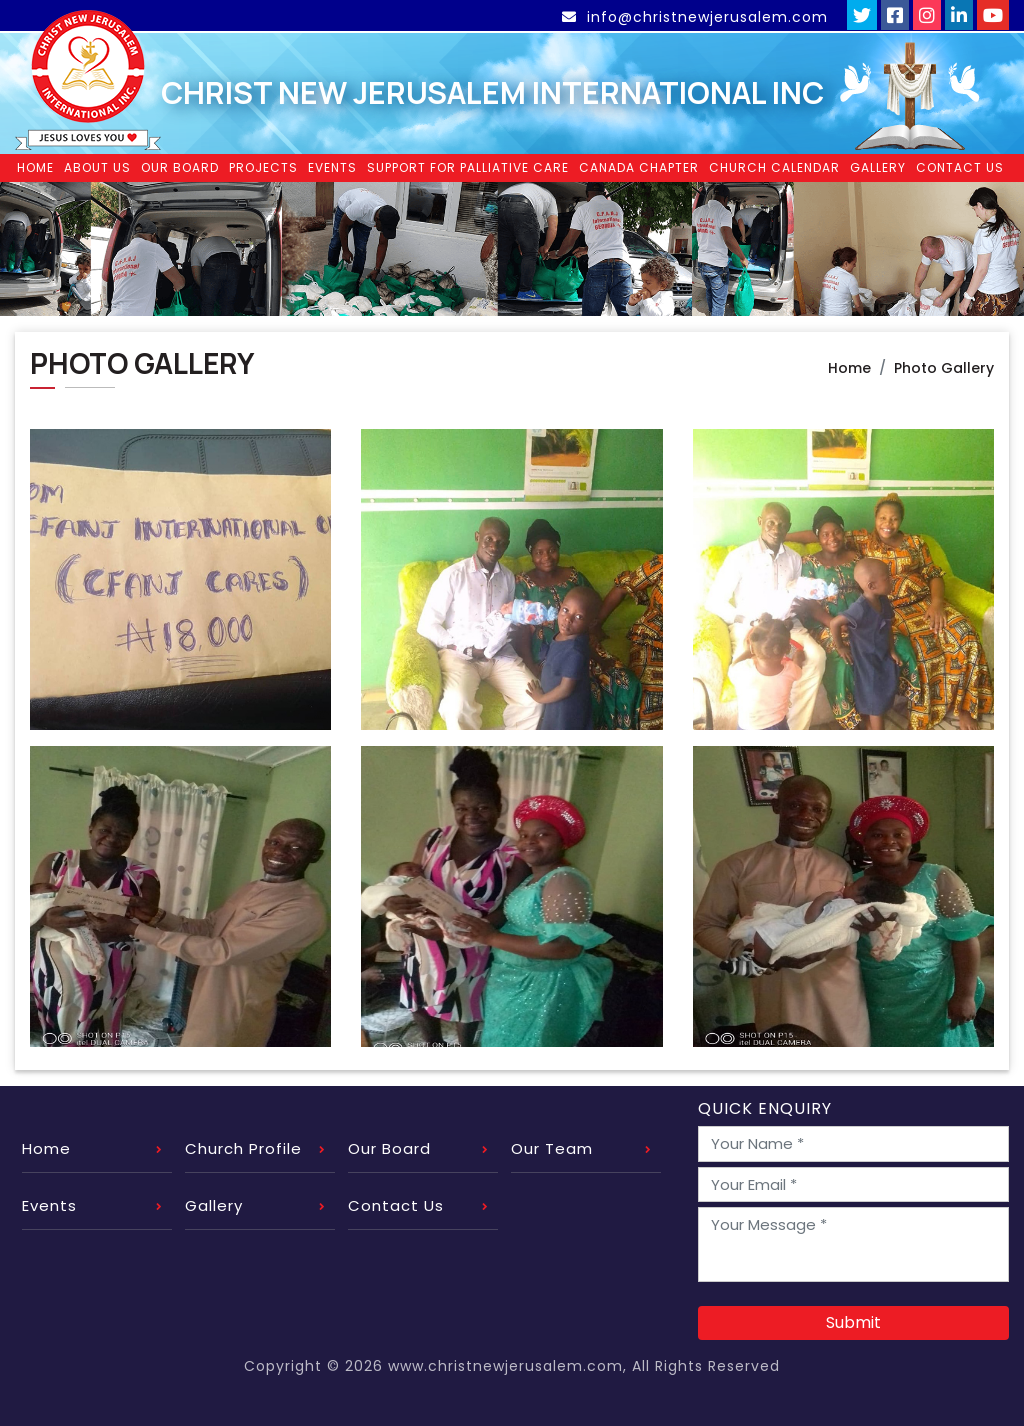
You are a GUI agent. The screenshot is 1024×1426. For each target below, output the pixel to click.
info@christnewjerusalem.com (696, 17)
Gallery (878, 164)
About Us (97, 164)
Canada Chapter (639, 164)
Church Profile (243, 1145)
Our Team (552, 1145)
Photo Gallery (944, 364)
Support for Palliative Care (468, 164)
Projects (263, 164)
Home (35, 164)
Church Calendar (774, 164)
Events (332, 164)
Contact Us (960, 164)
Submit (853, 1319)
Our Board (180, 164)
